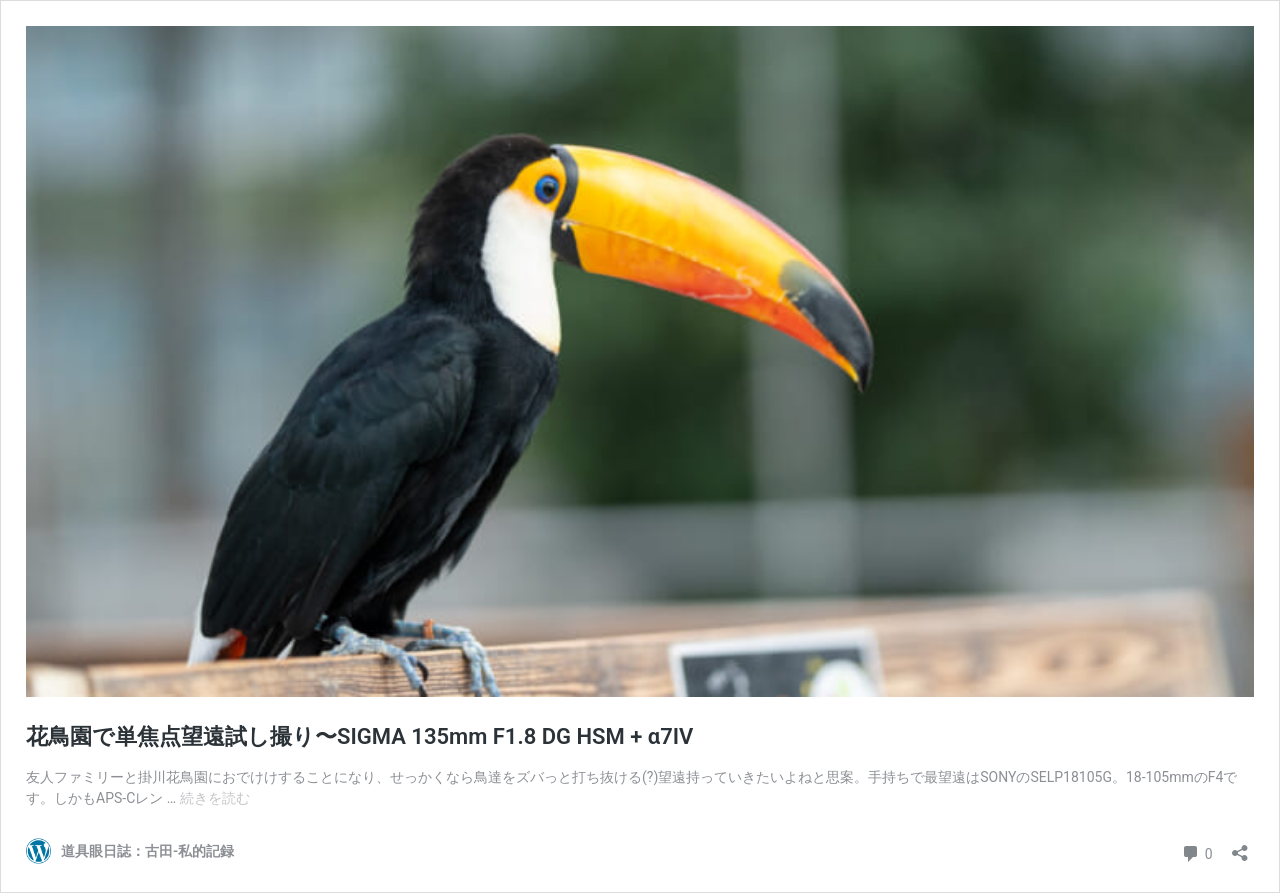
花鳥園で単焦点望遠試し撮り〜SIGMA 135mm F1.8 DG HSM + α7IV (359, 736)
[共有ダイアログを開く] (1240, 846)
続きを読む (215, 798)
